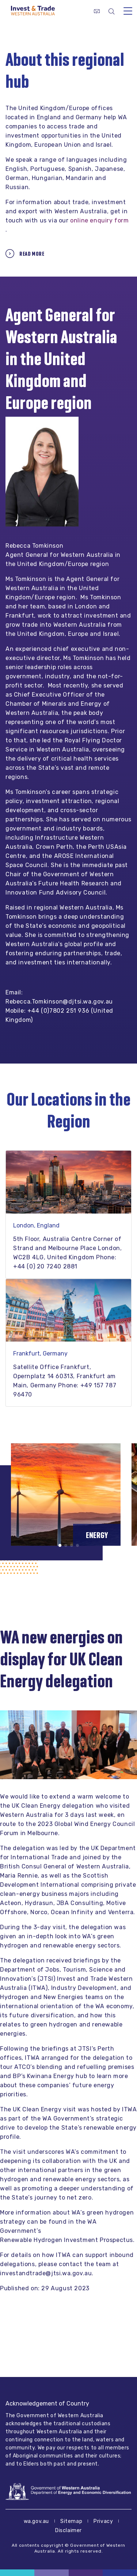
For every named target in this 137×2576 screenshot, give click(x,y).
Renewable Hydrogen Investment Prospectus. (67, 2239)
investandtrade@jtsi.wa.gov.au (46, 2273)
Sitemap (71, 2521)
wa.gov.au (36, 2521)
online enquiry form (99, 220)
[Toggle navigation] (128, 10)
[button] (59, 1545)
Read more (31, 253)
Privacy (103, 2521)
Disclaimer (68, 2530)
